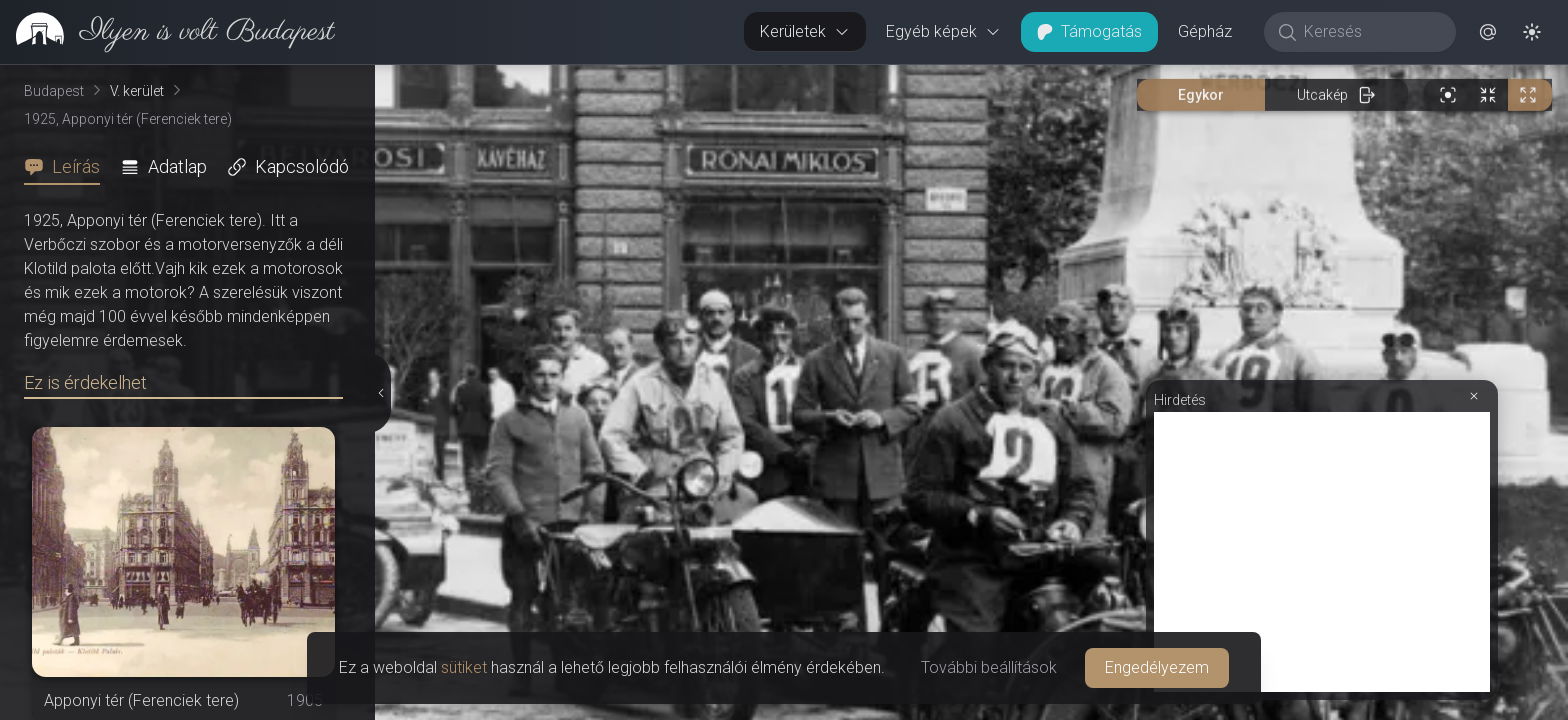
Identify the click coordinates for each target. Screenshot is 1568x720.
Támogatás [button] (1089, 31)
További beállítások (989, 667)
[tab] (68, 167)
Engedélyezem (1157, 667)
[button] (1488, 32)
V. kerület (137, 91)
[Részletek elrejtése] (380, 393)
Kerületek (805, 31)
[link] (167, 32)
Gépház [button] (1205, 31)
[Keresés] (1370, 32)
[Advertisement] (1322, 552)
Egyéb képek (943, 31)
